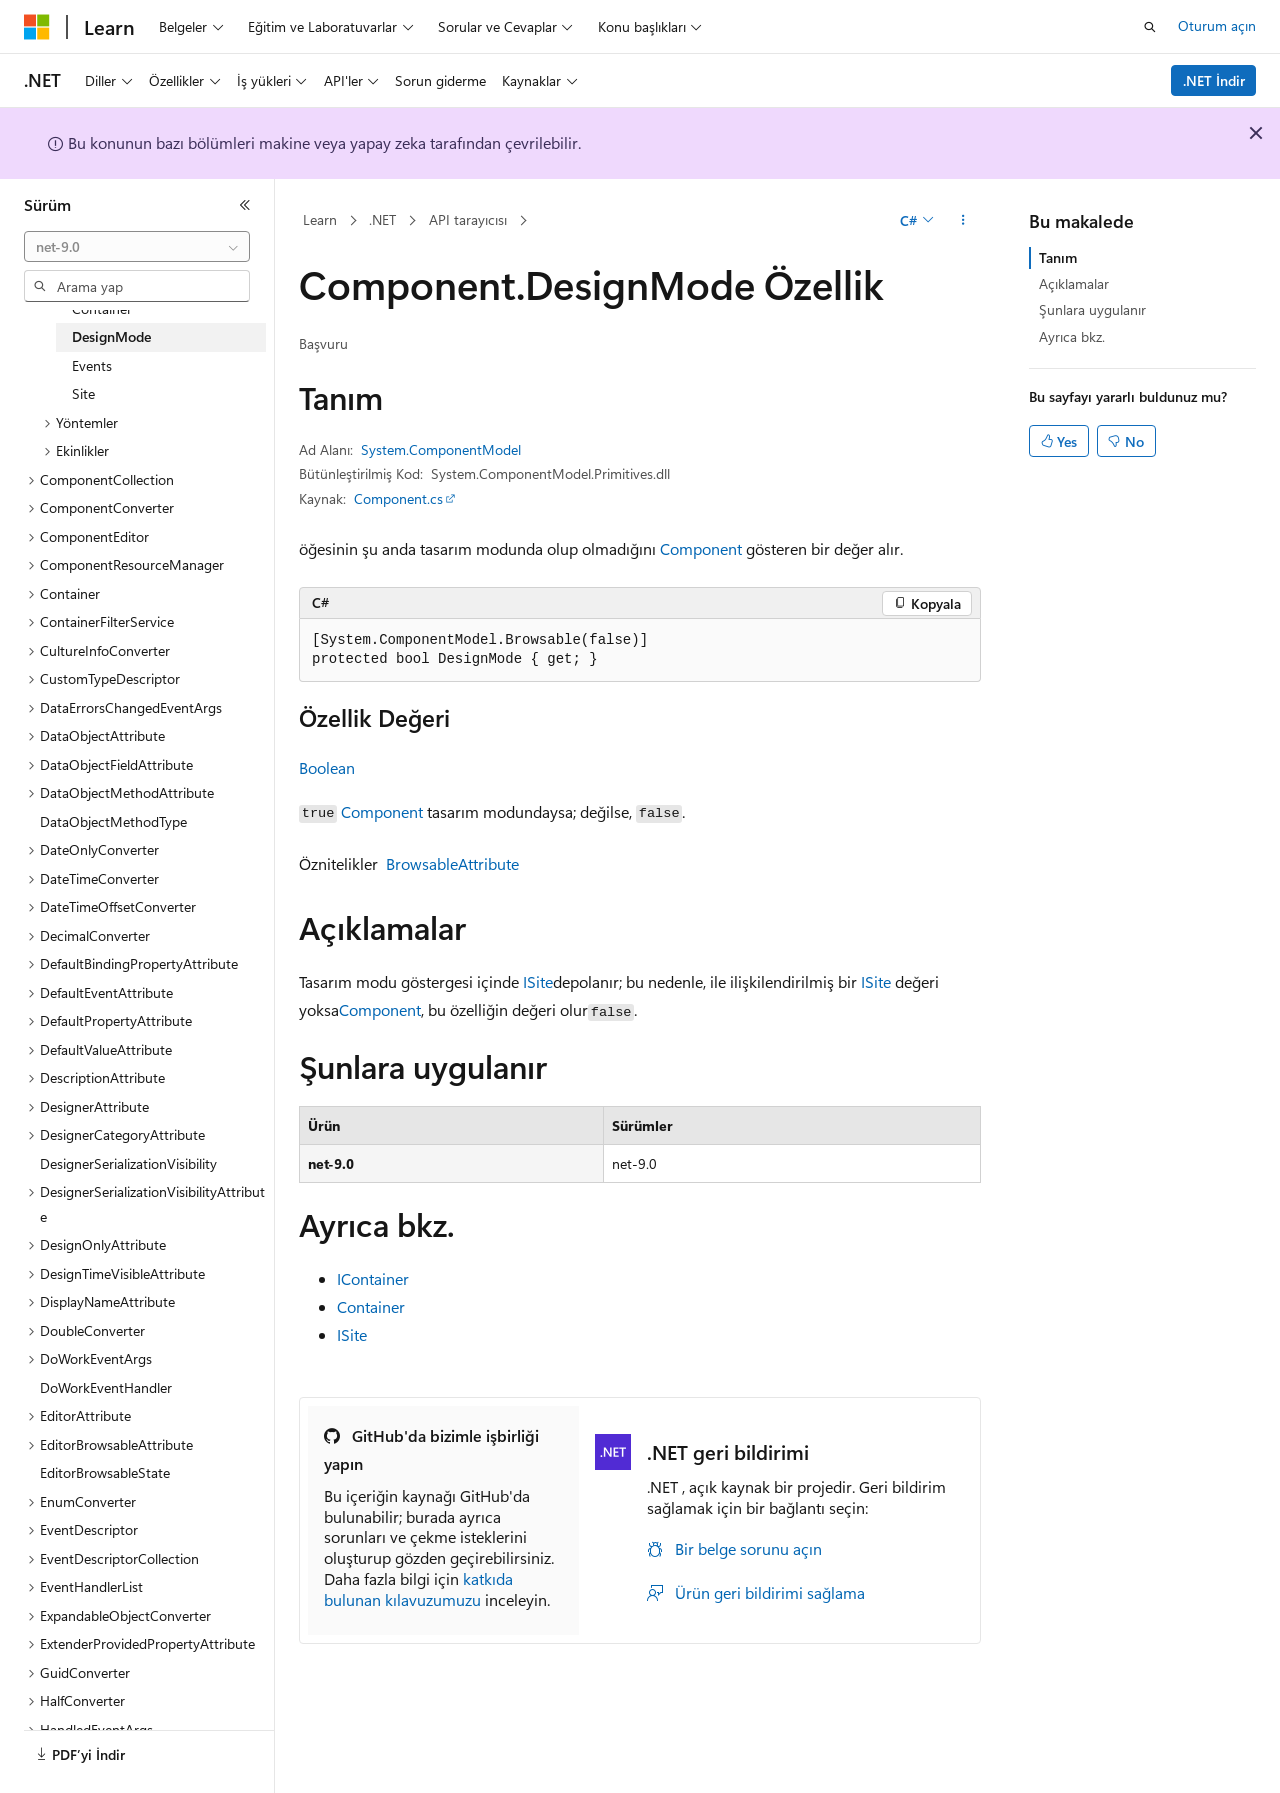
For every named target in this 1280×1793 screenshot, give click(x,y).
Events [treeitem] (92, 365)
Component (701, 548)
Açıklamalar (1074, 283)
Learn (320, 219)
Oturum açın (1217, 25)
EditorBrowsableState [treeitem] (105, 1472)
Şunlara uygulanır (1092, 309)
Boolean (327, 767)
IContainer (373, 1278)
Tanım (1058, 257)
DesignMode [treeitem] (111, 336)
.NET (382, 219)
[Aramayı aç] (1150, 27)
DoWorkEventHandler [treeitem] (106, 1387)
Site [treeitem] (83, 393)
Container (371, 1306)
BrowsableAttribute (452, 863)
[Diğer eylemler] (963, 221)
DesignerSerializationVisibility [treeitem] (128, 1163)
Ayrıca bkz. (1072, 336)
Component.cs (398, 498)
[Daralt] (245, 205)
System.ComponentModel (441, 449)
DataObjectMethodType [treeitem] (113, 821)
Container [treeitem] (102, 308)
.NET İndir (1214, 80)
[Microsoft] (37, 27)
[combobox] (137, 247)
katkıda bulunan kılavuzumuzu (418, 1589)
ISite (538, 981)
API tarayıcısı (468, 219)
